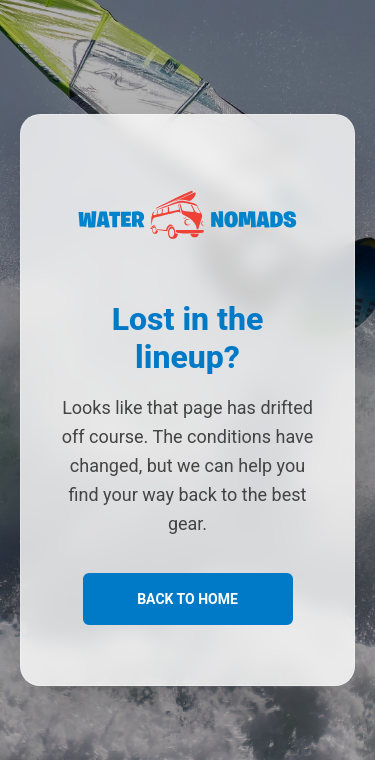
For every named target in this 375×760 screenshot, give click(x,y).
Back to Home (187, 599)
